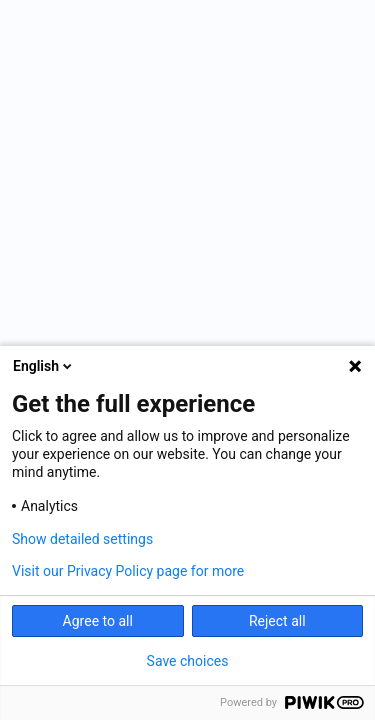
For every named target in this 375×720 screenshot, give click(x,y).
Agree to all (98, 621)
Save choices (188, 661)
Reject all (277, 621)
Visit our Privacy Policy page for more (128, 571)
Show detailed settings (82, 539)
